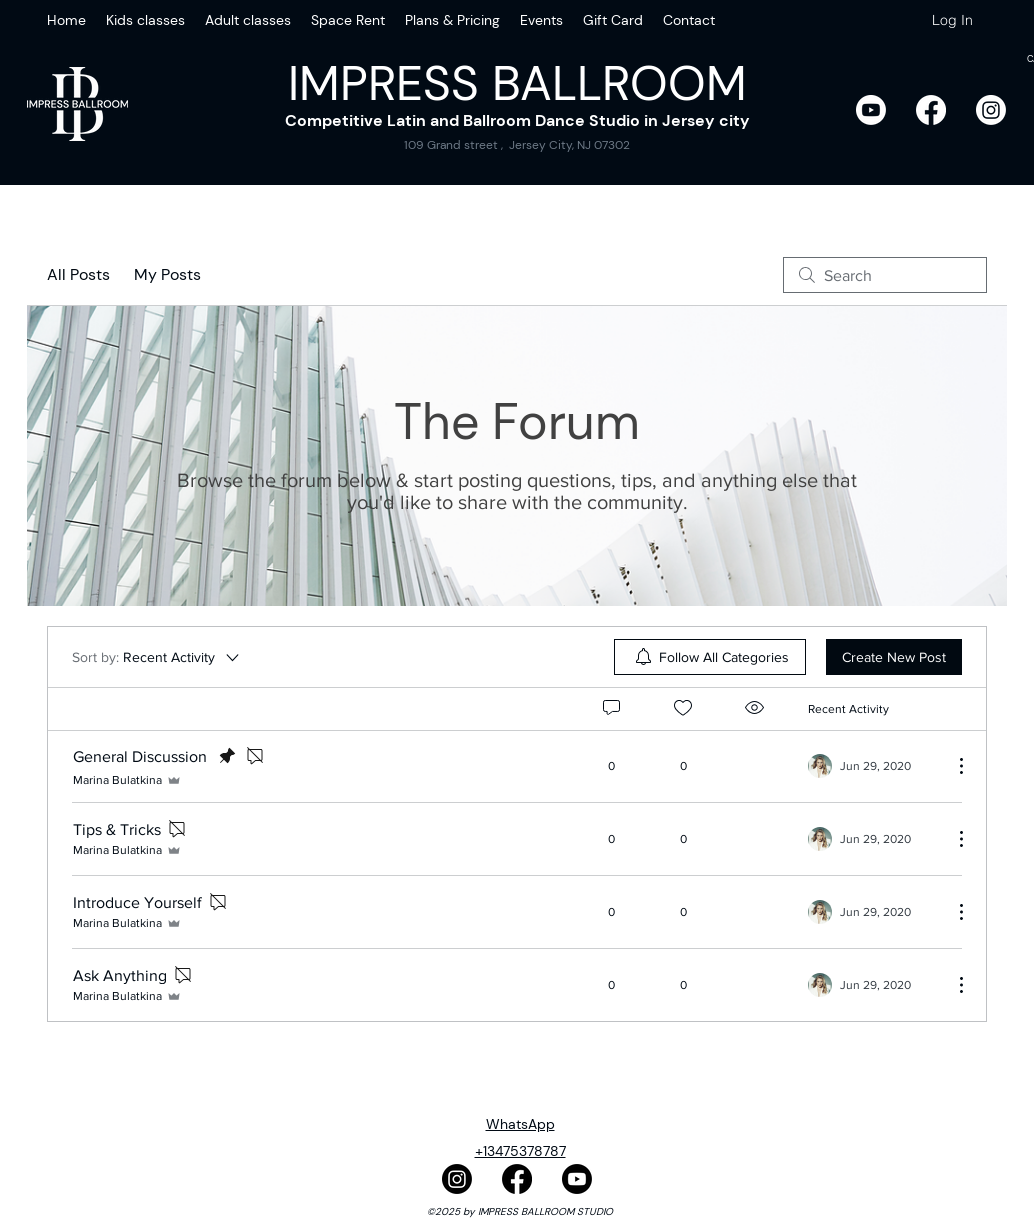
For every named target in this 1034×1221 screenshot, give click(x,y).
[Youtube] (871, 110)
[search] (885, 275)
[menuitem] (710, 657)
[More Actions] (951, 766)
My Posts (167, 274)
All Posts (78, 274)
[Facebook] (931, 110)
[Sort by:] (157, 657)
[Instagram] (991, 110)
